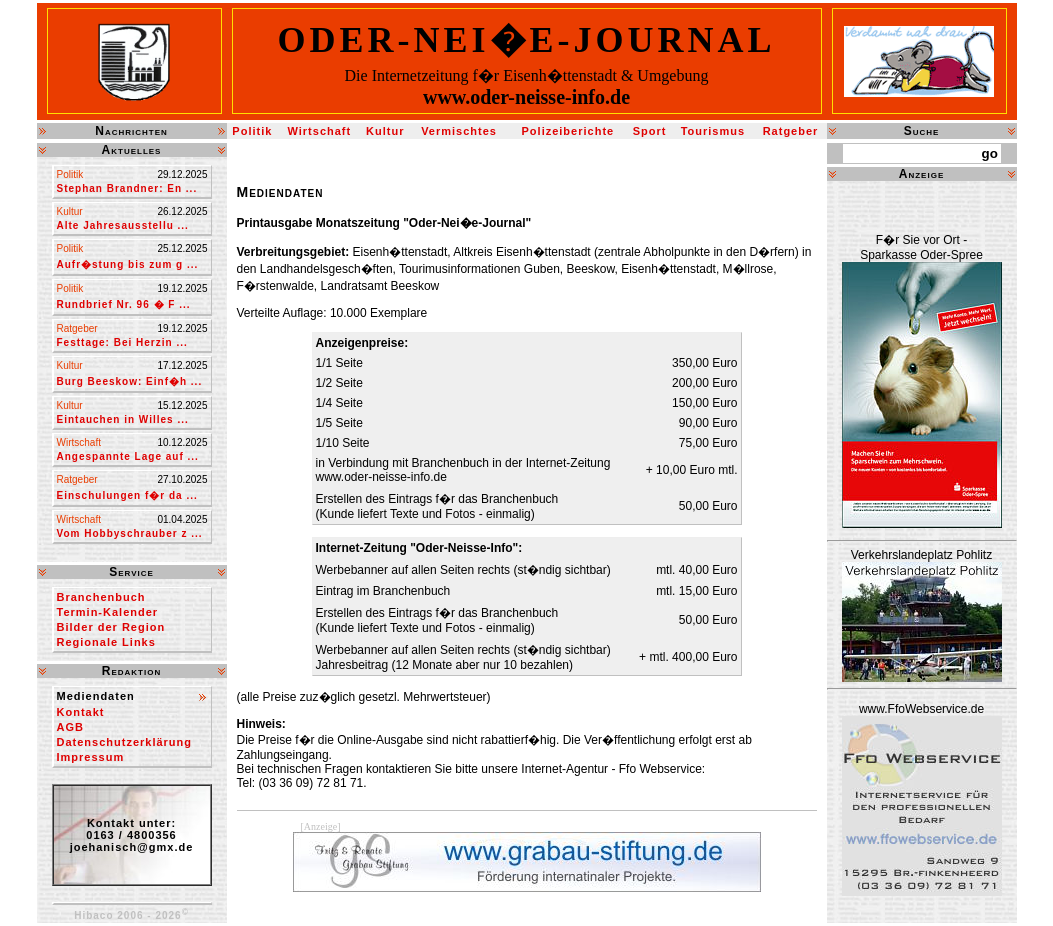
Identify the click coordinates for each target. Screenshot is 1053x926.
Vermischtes (459, 131)
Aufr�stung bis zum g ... (128, 264)
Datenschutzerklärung (125, 742)
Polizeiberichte (568, 131)
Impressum (91, 757)
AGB (70, 727)
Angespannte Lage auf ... (128, 456)
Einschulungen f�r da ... (127, 495)
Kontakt (81, 712)
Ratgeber (791, 131)
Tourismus (713, 131)
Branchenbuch (101, 597)
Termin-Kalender (108, 612)
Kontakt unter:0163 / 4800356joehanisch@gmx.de (132, 835)
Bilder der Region (111, 627)
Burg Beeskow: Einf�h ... (130, 381)
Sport (650, 131)
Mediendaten (96, 696)
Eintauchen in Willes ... (123, 419)
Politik (252, 131)
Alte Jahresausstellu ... (123, 225)
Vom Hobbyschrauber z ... (130, 533)
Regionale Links (106, 642)
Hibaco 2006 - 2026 (131, 915)
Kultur (385, 131)
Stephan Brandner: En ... (127, 188)
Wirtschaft (319, 131)
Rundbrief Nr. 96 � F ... (124, 304)
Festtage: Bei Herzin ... (122, 342)
